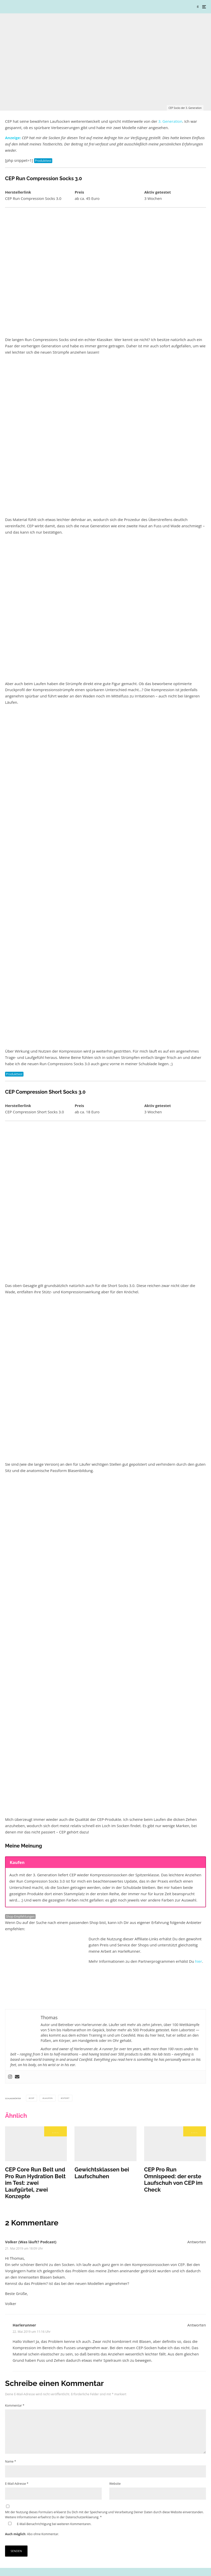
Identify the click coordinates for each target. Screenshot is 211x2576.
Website (115, 2492)
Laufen (48, 2098)
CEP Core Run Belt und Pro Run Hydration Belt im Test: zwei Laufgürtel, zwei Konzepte (35, 2182)
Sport (66, 2098)
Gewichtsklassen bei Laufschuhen (101, 2172)
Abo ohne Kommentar (42, 2542)
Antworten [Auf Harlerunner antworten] (196, 2324)
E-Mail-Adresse (16, 2492)
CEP (32, 2098)
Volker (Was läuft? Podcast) (30, 2241)
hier (198, 1961)
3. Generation (170, 121)
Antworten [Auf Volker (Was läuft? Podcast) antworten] (196, 2241)
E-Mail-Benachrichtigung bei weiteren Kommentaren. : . (48, 2537)
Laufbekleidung (20, 107)
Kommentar (14, 2405)
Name (10, 2469)
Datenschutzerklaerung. (82, 2525)
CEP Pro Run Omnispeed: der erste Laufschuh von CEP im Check (173, 2179)
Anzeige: (13, 137)
